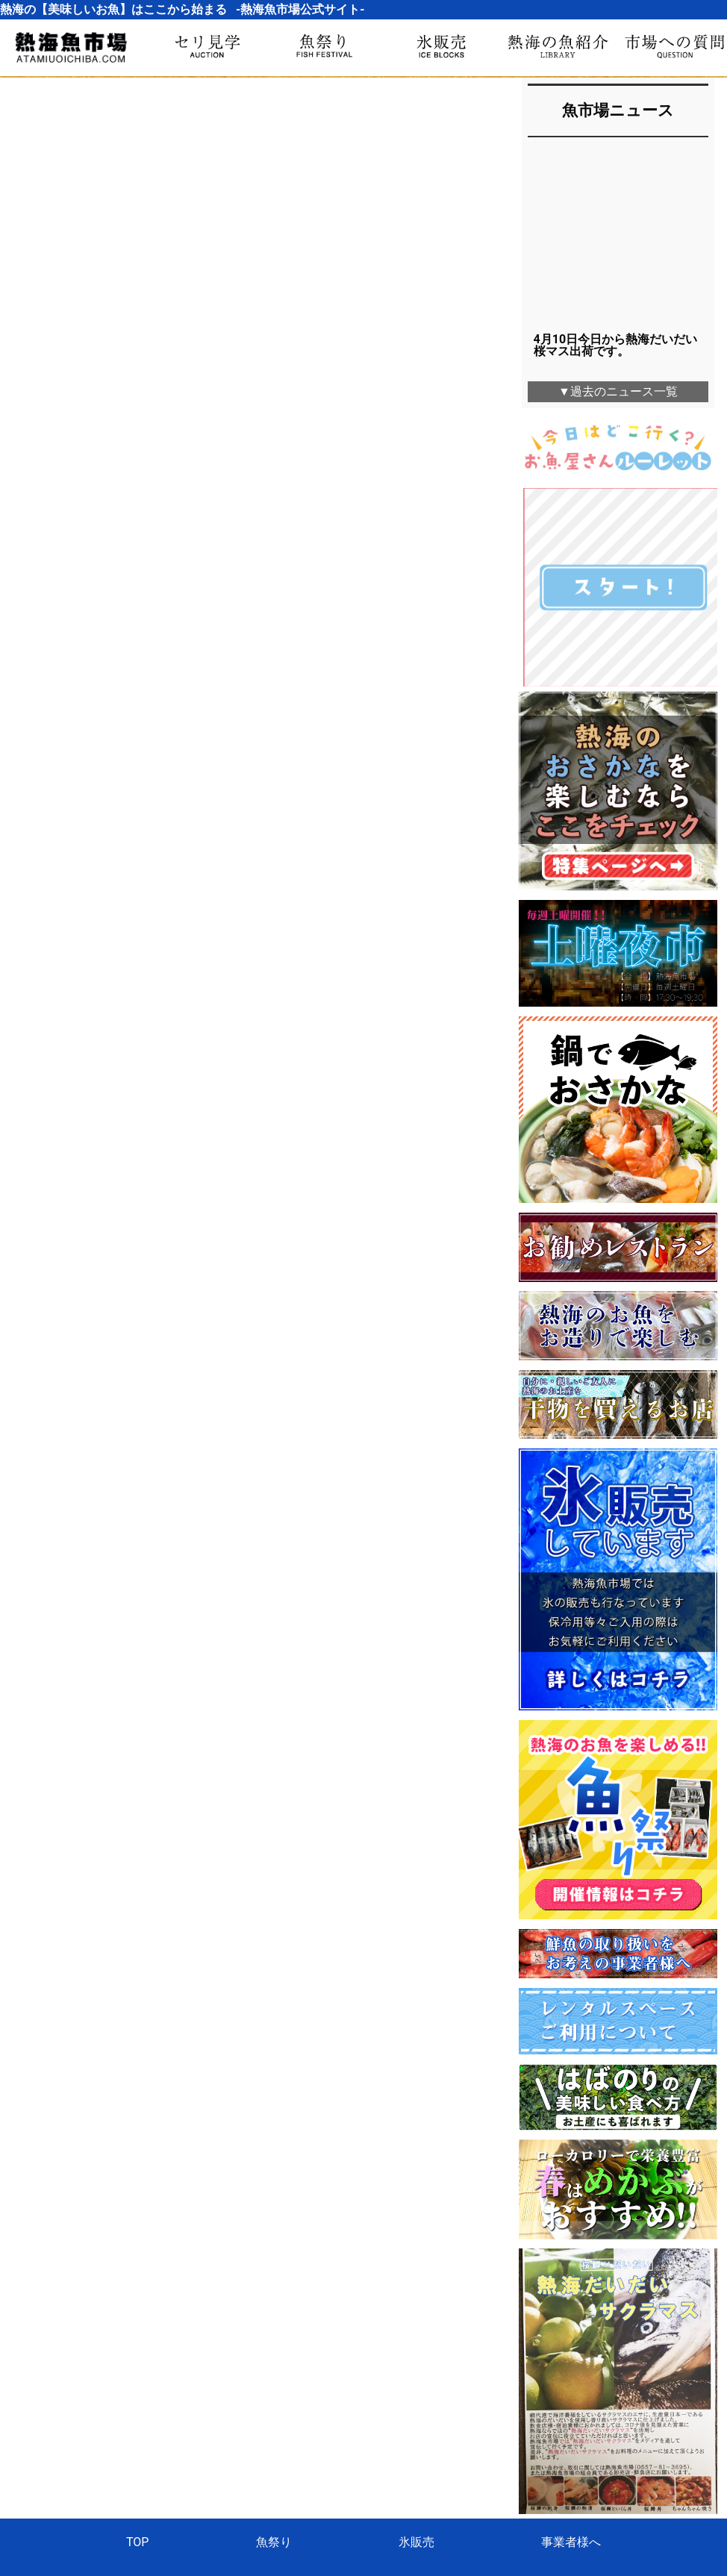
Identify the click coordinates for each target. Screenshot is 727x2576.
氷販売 (416, 2361)
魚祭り (274, 2361)
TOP (137, 2361)
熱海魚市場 (363, 2424)
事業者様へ (571, 2361)
